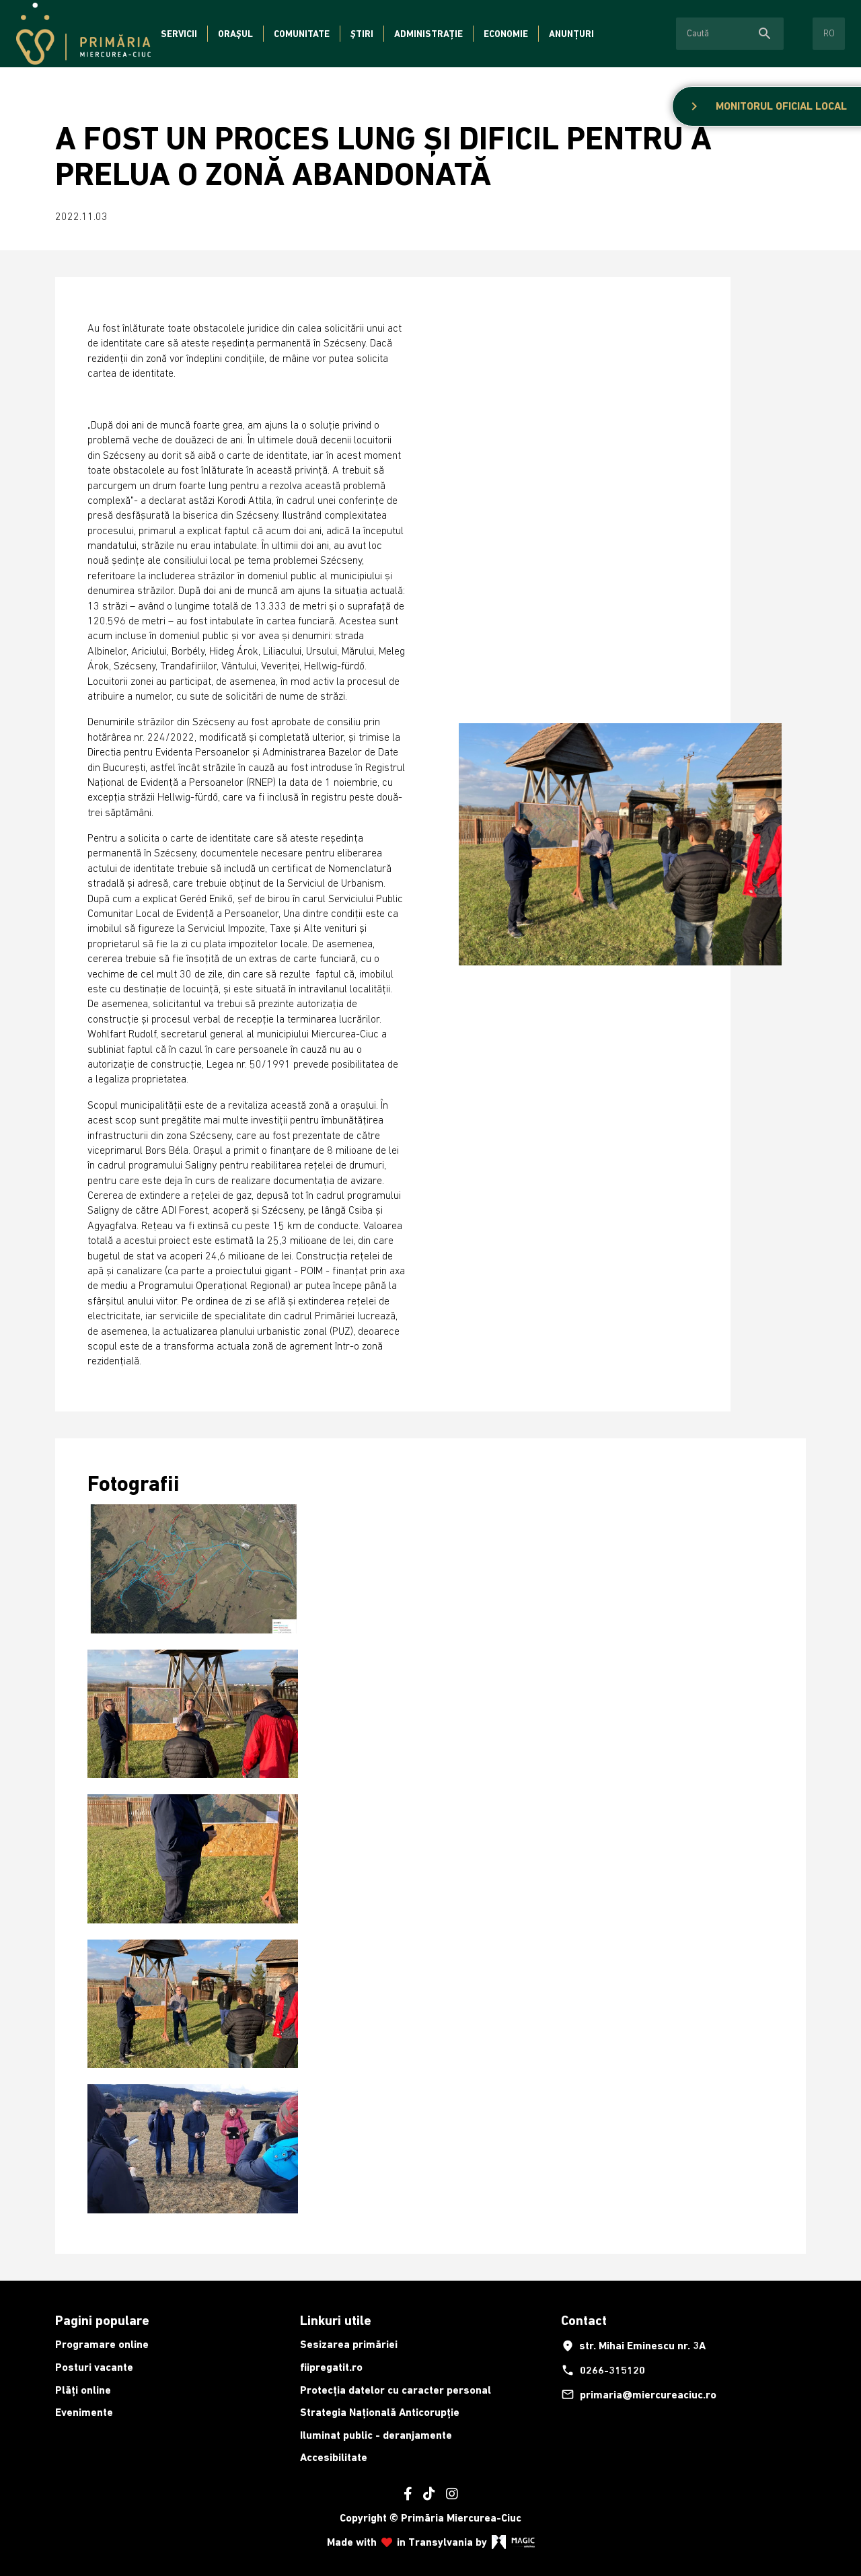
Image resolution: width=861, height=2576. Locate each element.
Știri (361, 33)
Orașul (235, 33)
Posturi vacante (94, 2367)
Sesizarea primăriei (349, 2344)
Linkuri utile (335, 2320)
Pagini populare (102, 2320)
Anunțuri (571, 33)
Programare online (102, 2344)
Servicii (179, 33)
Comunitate (302, 33)
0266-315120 (603, 2370)
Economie (506, 33)
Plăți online (83, 2390)
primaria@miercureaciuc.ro (638, 2394)
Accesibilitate (333, 2457)
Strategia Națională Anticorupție (379, 2412)
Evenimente (84, 2412)
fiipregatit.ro (331, 2367)
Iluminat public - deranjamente (376, 2435)
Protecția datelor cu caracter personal (395, 2390)
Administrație (428, 33)
